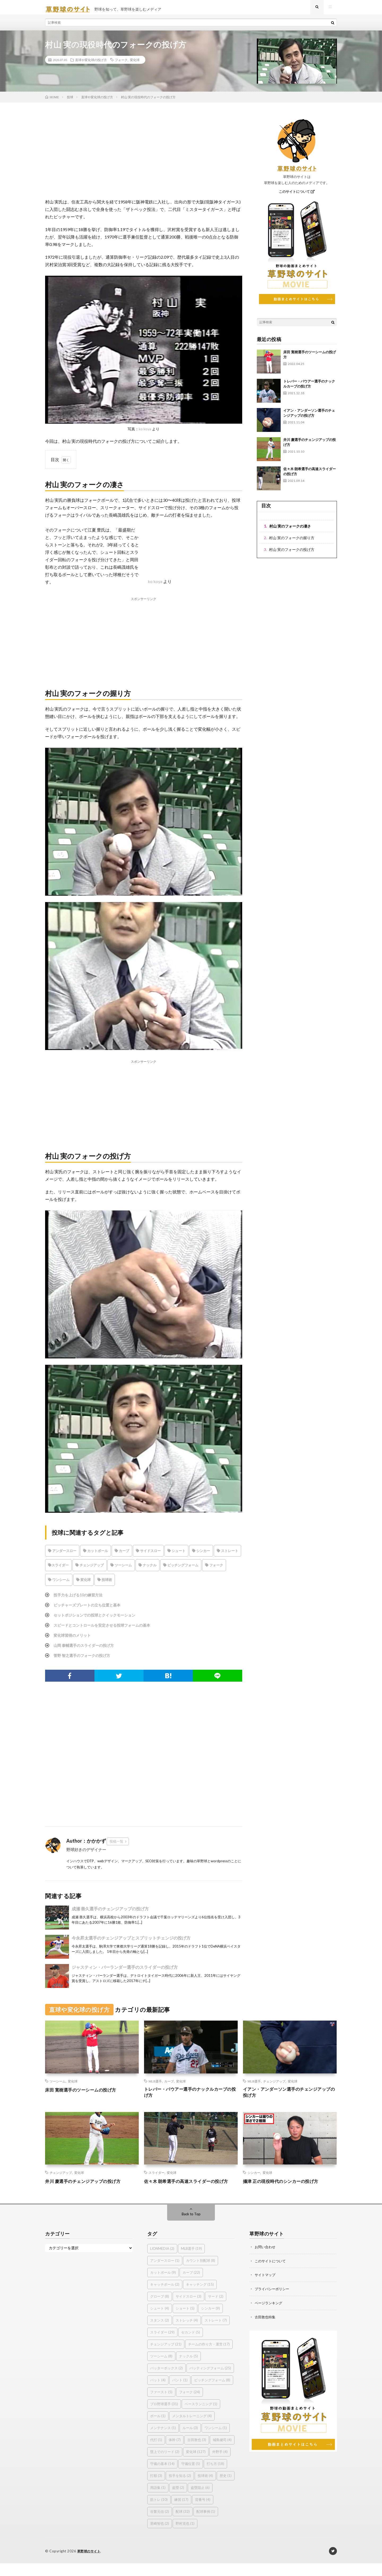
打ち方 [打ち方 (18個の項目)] (215, 2477)
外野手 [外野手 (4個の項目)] (220, 2465)
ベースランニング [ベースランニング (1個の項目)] (201, 2417)
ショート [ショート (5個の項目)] (185, 2321)
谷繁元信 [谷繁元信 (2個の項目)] (159, 2524)
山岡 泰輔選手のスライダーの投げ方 (88, 1649)
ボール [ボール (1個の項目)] (158, 2429)
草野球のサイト (89, 2564)
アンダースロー (62, 1555)
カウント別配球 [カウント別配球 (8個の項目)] (200, 2273)
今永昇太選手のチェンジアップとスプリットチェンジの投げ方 (131, 1942)
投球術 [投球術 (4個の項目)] (205, 2488)
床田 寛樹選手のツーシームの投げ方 (85, 2094)
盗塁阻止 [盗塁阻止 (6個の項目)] (200, 2500)
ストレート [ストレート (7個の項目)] (216, 2333)
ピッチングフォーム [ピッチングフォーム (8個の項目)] (212, 2393)
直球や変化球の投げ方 (91, 64)
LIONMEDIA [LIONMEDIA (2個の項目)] (162, 2261)
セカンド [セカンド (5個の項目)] (190, 2345)
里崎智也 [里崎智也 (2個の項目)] (159, 2536)
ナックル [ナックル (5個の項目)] (188, 2369)
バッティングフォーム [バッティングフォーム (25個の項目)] (210, 2381)
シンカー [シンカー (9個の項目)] (210, 2321)
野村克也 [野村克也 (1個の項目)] (185, 2536)
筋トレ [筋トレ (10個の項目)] (159, 2512)
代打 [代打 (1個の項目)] (156, 2453)
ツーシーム (121, 1569)
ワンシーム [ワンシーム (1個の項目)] (216, 2441)
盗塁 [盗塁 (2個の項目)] (178, 2500)
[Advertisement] (143, 160)
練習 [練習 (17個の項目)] (181, 2512)
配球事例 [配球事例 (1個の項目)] (205, 2524)
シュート (176, 1555)
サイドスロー (148, 1555)
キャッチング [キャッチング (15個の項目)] (200, 2297)
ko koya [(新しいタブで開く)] (155, 585)
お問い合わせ (266, 2260)
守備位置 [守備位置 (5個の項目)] (190, 2477)
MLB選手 (155, 2085)
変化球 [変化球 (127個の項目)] (196, 2465)
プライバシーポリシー (273, 2301)
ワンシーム (59, 1584)
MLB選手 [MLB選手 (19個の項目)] (191, 2261)
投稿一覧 (116, 1845)
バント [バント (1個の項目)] (180, 2393)
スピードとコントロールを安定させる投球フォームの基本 (109, 1629)
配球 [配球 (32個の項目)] (183, 2524)
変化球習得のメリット (75, 1639)
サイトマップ (266, 2287)
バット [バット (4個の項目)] (158, 2393)
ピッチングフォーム (180, 1569)
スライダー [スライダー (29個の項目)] (162, 2345)
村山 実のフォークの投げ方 (291, 553)
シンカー (201, 1555)
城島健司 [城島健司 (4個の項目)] (222, 2453)
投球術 (104, 1584)
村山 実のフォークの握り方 (291, 542)
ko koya (145, 433)
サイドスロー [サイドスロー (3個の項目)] (188, 2309)
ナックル (147, 1569)
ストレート (227, 1555)
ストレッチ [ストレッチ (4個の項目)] (187, 2333)
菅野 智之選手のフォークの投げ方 (86, 1659)
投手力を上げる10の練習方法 (81, 1598)
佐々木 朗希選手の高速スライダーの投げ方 (188, 2190)
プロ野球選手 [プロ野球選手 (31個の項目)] (164, 2417)
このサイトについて (297, 196)
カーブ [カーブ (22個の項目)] (191, 2285)
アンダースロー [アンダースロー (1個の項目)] (164, 2273)
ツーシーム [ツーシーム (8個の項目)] (161, 2369)
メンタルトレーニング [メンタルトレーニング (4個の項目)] (192, 2429)
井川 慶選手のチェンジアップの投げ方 (87, 2187)
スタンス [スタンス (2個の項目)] (159, 2333)
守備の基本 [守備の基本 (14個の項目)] (162, 2477)
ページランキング (269, 2315)
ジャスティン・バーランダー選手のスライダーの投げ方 (125, 1971)
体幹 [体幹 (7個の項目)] (175, 2453)
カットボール (95, 1555)
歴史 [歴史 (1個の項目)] (226, 2488)
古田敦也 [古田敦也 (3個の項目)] (196, 2453)
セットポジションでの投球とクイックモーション (100, 1619)
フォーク (121, 64)
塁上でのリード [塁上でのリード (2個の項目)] (164, 2465)
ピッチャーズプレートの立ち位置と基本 (92, 1609)
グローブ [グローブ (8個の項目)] (159, 2309)
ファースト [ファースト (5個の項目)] (161, 2405)
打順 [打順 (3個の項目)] (156, 2488)
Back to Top (191, 2227)
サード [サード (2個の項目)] (215, 2309)
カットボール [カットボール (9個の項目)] (163, 2285)
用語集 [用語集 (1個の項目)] (158, 2500)
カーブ (122, 1555)
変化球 (135, 64)
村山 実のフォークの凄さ (290, 530)
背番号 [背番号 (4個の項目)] (202, 2512)
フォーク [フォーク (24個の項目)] (189, 2405)
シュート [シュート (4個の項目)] (159, 2321)
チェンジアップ (89, 1569)
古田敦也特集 (266, 2329)
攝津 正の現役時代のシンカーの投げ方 (285, 2187)
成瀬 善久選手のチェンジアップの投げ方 (110, 1912)
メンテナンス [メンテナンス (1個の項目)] (163, 2441)
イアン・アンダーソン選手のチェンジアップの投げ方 (289, 2097)
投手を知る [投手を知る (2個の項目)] (180, 2488)
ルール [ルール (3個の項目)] (190, 2441)
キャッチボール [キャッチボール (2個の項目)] (164, 2297)
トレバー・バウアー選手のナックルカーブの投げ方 (190, 2097)
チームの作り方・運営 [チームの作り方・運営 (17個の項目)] (209, 2357)
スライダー (58, 1569)
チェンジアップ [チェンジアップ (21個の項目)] (165, 2357)
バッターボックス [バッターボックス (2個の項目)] (166, 2381)
